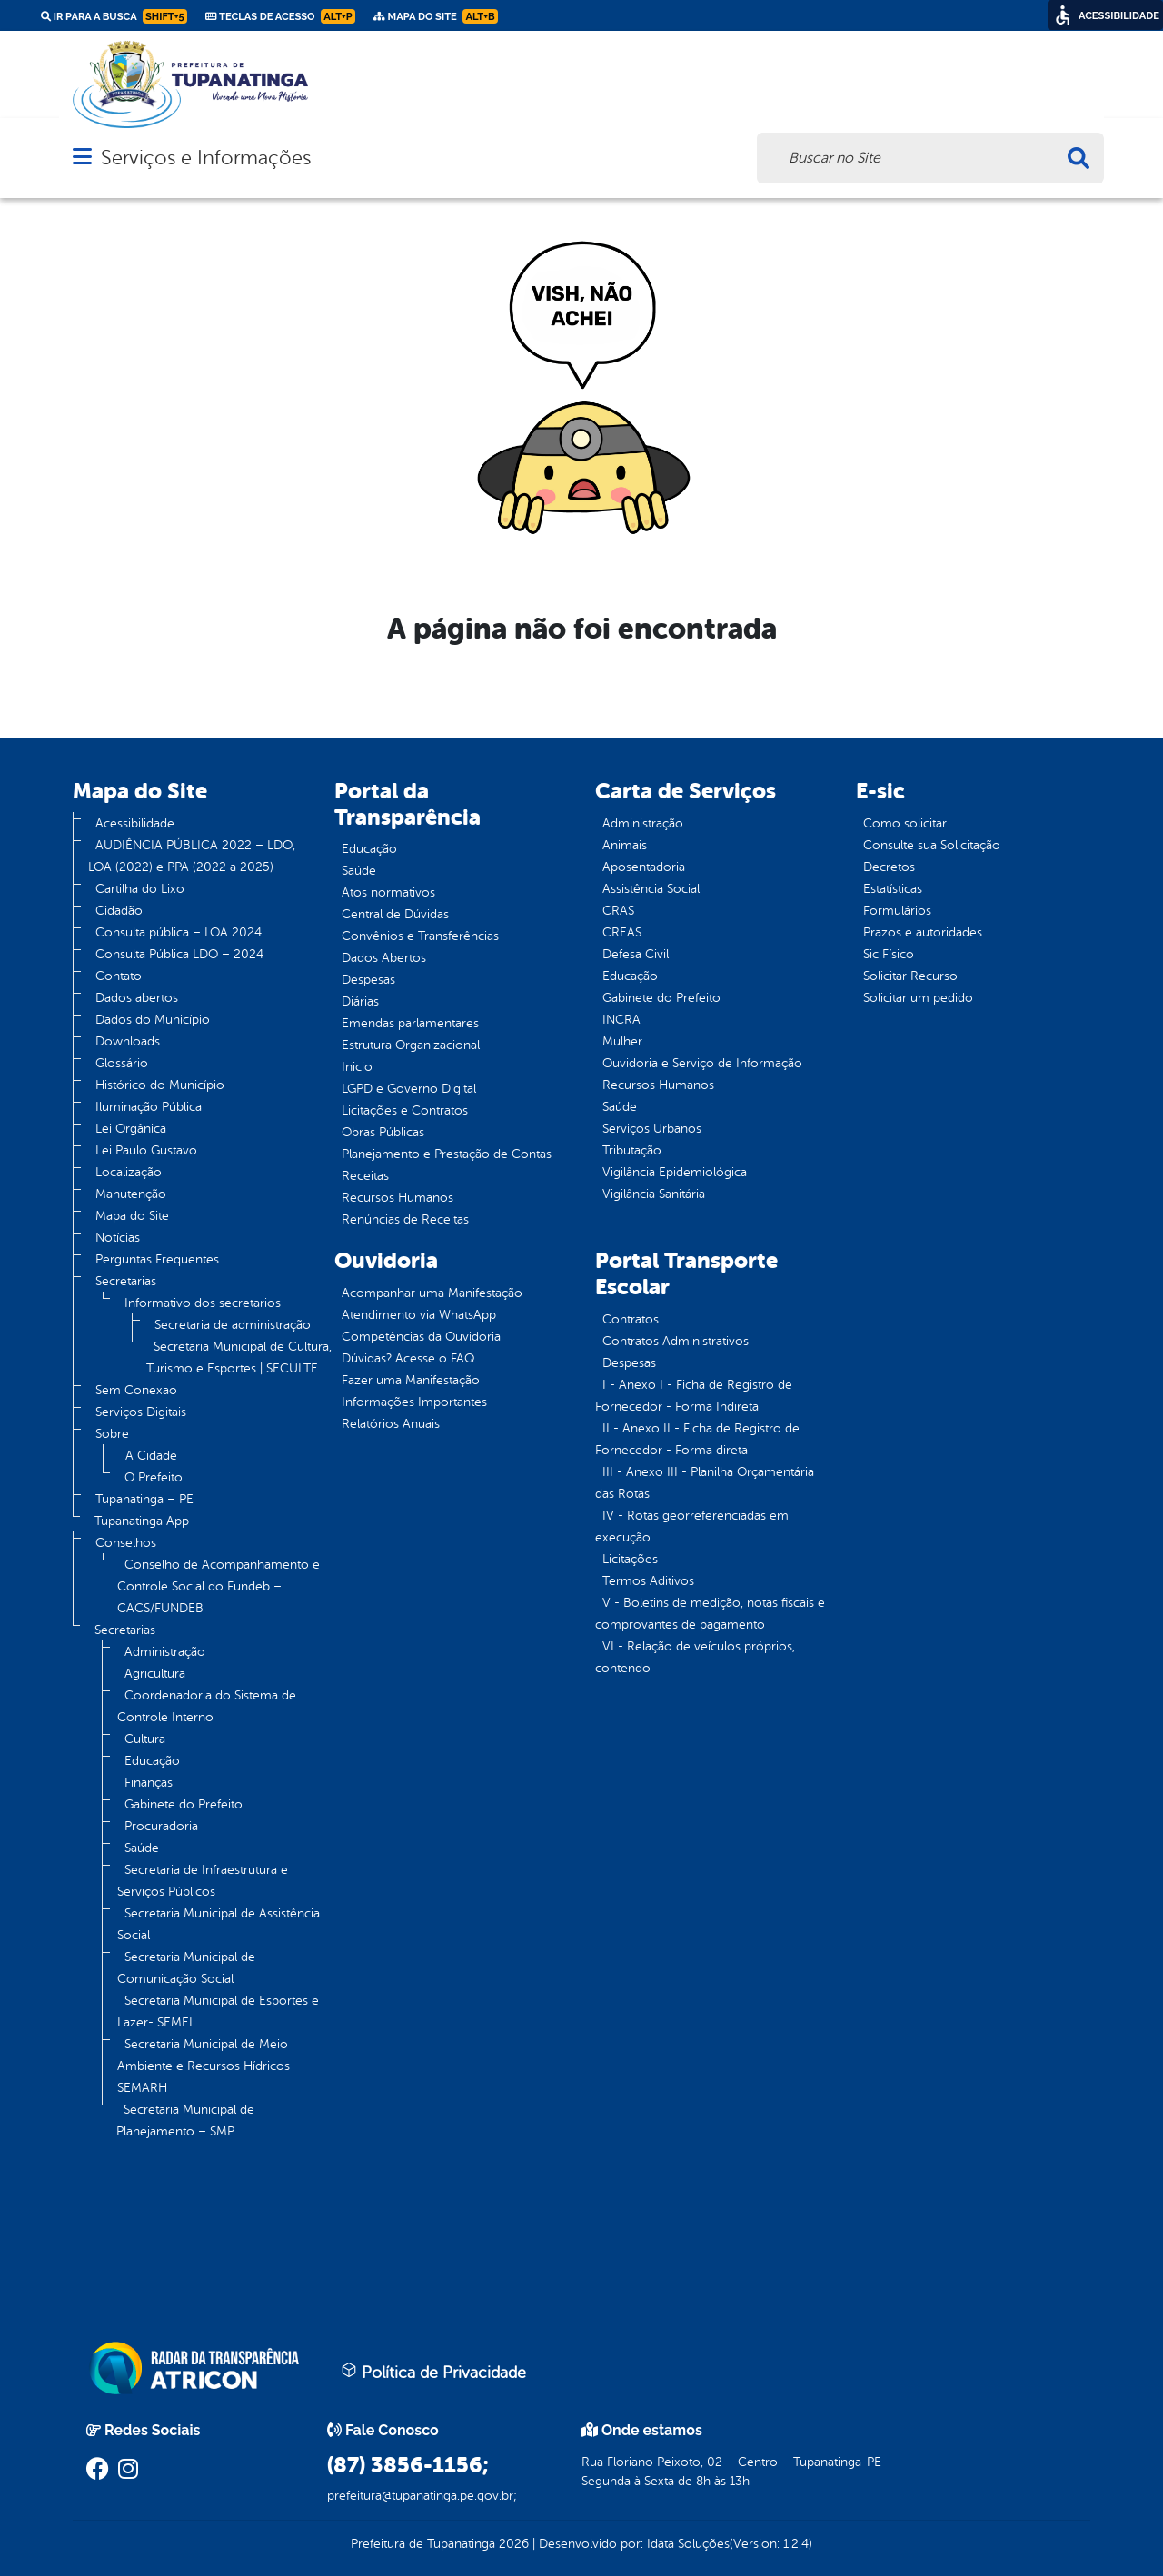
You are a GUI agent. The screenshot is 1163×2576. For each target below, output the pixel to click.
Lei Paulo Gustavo (146, 1150)
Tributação (631, 1150)
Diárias (360, 1001)
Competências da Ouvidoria (421, 1336)
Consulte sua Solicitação (931, 845)
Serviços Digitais (140, 1412)
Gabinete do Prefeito (183, 1804)
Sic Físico (888, 954)
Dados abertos (136, 998)
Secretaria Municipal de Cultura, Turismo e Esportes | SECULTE (239, 1357)
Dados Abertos (384, 958)
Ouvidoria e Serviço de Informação (702, 1063)
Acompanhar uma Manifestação (432, 1293)
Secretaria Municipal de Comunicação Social (186, 1968)
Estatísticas (892, 889)
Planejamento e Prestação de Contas (447, 1154)
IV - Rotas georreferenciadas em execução (692, 1526)
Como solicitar (905, 823)
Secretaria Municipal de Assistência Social (218, 1924)
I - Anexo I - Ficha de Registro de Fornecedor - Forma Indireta (693, 1395)
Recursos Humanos (397, 1197)
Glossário (121, 1063)
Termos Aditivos (648, 1581)
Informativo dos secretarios (202, 1303)
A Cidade (151, 1455)
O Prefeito (153, 1477)
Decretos (889, 867)
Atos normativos (388, 892)
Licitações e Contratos (405, 1110)
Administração (164, 1652)
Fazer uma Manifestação (411, 1380)
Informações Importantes (414, 1402)
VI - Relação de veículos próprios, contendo (695, 1657)
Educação (152, 1761)
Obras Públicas (383, 1132)
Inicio (357, 1067)
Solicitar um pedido (918, 998)
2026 (512, 2544)
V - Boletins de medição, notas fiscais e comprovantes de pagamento (710, 1613)
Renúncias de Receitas (405, 1219)
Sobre (112, 1434)
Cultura (144, 1739)
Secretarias (125, 1281)
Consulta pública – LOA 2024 (178, 932)
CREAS (621, 932)
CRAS (618, 910)
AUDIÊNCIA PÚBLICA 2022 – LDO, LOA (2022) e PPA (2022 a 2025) (191, 856)
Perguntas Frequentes (157, 1259)
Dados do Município (152, 1019)
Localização (128, 1172)
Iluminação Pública (148, 1107)
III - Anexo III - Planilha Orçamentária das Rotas (704, 1483)
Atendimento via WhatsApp (419, 1315)
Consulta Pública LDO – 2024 (179, 954)
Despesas (368, 979)
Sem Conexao (136, 1390)
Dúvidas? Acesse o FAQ (408, 1358)
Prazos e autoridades (922, 932)
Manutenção (130, 1194)
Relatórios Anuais (391, 1424)
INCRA (621, 1019)
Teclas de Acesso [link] (280, 16)
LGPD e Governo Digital (409, 1088)
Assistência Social (651, 889)
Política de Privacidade (433, 2372)
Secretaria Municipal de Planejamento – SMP (185, 2120)
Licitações (630, 1559)
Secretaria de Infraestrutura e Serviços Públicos (202, 1880)
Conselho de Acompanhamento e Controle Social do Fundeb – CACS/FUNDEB (218, 1586)
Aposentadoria (643, 867)
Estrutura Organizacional (411, 1045)
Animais (624, 845)
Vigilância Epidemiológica (674, 1172)
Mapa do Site (132, 1216)
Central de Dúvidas (395, 914)
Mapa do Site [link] (435, 16)
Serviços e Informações (206, 157)
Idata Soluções (688, 2544)
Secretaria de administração (232, 1325)
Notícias (117, 1237)
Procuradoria (161, 1826)
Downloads (127, 1041)
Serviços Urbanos (651, 1128)
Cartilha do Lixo (139, 889)
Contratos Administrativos (675, 1341)
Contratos (630, 1319)
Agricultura (154, 1673)
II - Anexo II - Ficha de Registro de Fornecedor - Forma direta (697, 1439)
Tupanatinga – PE (144, 1499)
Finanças (148, 1782)
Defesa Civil (635, 954)
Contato (118, 976)
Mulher (622, 1041)
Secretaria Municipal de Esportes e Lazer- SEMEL (218, 2011)
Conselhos (125, 1543)
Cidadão (119, 910)
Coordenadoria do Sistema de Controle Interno (206, 1706)
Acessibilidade (134, 823)
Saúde (141, 1848)
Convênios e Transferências (420, 936)
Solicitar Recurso (910, 976)
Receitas (365, 1176)
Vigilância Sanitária (653, 1194)
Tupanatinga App (141, 1521)
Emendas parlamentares (410, 1023)
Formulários (897, 910)
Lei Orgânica (130, 1128)
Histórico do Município (159, 1085)
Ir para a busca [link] (114, 16)
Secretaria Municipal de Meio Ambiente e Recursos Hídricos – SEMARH (209, 2066)
